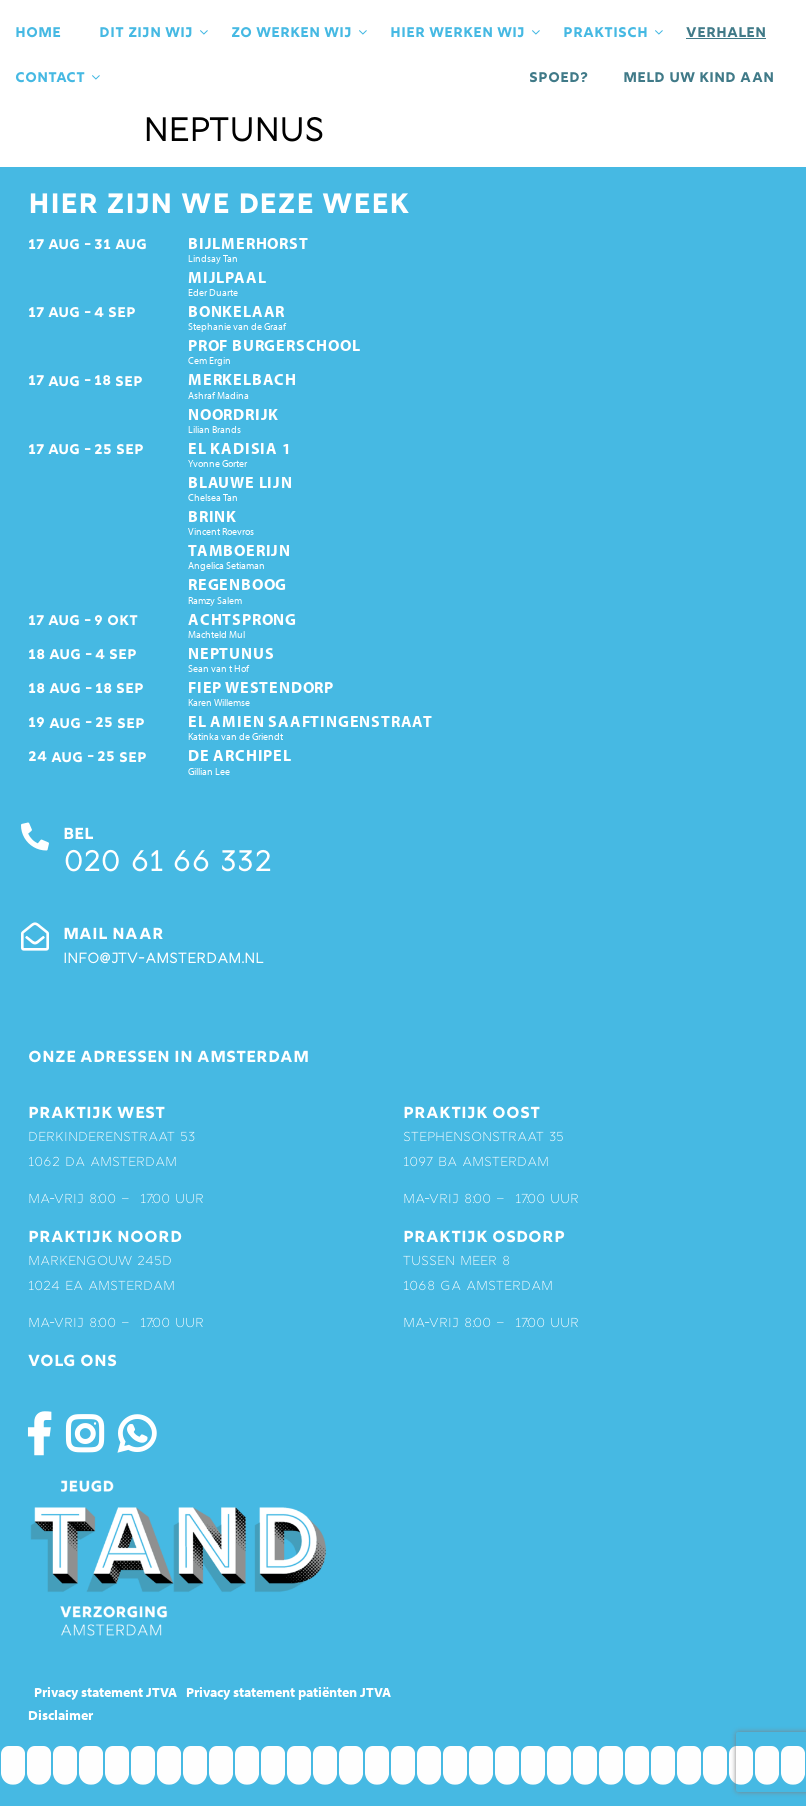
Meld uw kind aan (698, 78)
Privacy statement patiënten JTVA (288, 1692)
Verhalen (726, 33)
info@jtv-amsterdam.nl (163, 960)
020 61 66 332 (167, 864)
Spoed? (558, 78)
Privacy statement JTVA (105, 1692)
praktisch (614, 33)
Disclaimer (60, 1715)
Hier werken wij (466, 33)
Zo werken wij (300, 33)
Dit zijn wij (155, 33)
